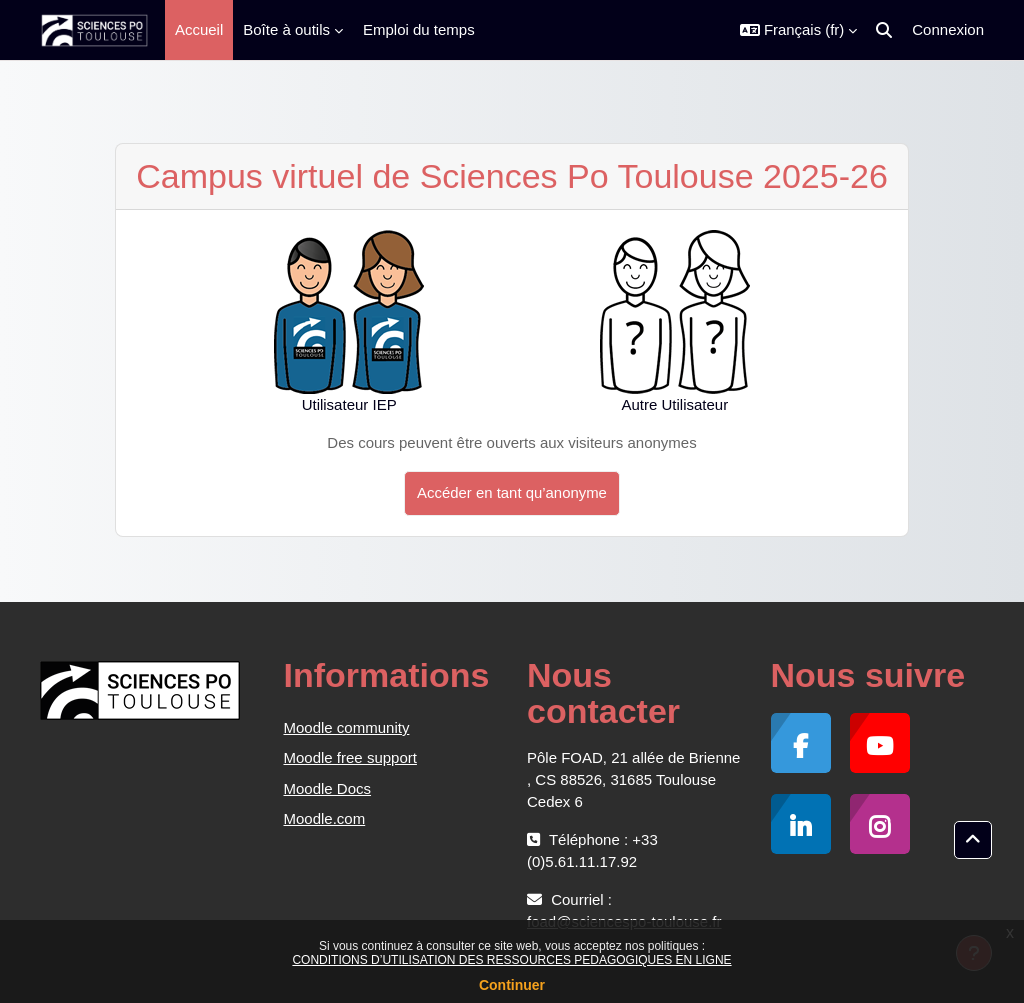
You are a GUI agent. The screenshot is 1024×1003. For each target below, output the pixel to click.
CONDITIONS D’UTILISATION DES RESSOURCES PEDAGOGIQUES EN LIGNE (511, 960)
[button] (798, 30)
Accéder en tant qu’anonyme (512, 492)
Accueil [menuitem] (199, 29)
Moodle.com (325, 818)
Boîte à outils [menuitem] (286, 29)
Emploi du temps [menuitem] (419, 29)
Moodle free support (350, 757)
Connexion (948, 29)
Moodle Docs (328, 788)
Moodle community (347, 727)
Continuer (512, 985)
